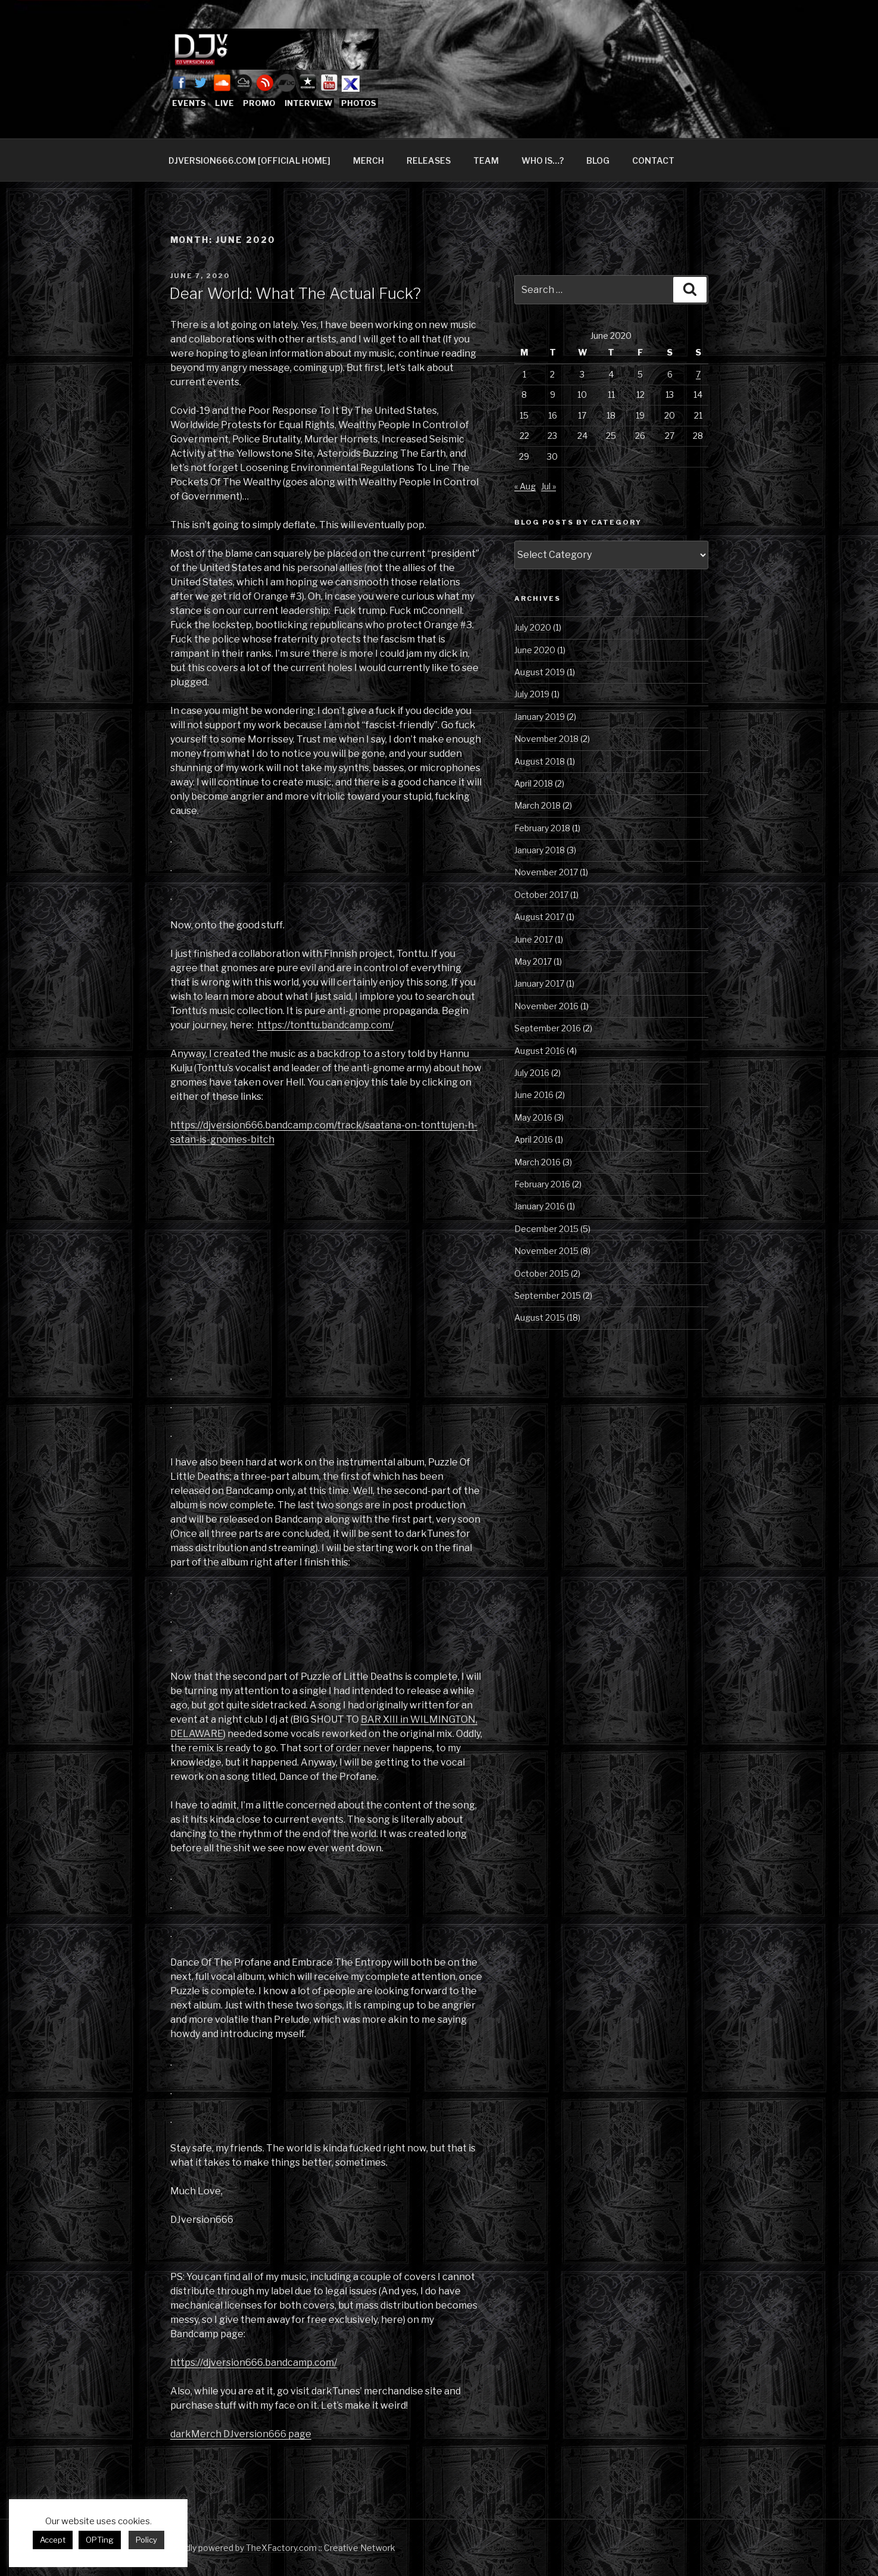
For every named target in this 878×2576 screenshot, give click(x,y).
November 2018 (546, 739)
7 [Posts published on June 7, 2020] (698, 374)
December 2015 (546, 1229)
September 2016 (547, 1028)
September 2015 (547, 1295)
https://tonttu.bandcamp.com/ (325, 1025)
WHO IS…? (542, 160)
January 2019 (539, 717)
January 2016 (539, 1206)
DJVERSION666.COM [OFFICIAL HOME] (249, 160)
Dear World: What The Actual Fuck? (295, 293)
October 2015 (541, 1273)
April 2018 (533, 783)
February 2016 (542, 1184)
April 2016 (533, 1139)
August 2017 (539, 917)
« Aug (525, 486)
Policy (146, 2539)
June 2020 (534, 650)
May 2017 (533, 961)
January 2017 (539, 983)
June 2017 (533, 939)
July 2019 (531, 694)
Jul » (548, 486)
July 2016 (531, 1073)
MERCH (368, 160)
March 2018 (537, 805)
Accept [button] (52, 2539)
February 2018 (542, 828)
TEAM (486, 160)
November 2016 (546, 1006)
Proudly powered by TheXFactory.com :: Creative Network (281, 2548)
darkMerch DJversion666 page (240, 2434)
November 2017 (546, 872)
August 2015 (539, 1317)
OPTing (100, 2539)
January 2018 (539, 850)
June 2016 (534, 1095)
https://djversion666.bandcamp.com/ (253, 2362)
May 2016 (533, 1117)
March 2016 (537, 1162)
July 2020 (532, 627)
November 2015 (546, 1251)
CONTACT (653, 160)
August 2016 (539, 1051)
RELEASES (429, 160)
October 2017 (541, 895)
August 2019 (539, 672)
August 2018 (539, 761)
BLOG (598, 160)
